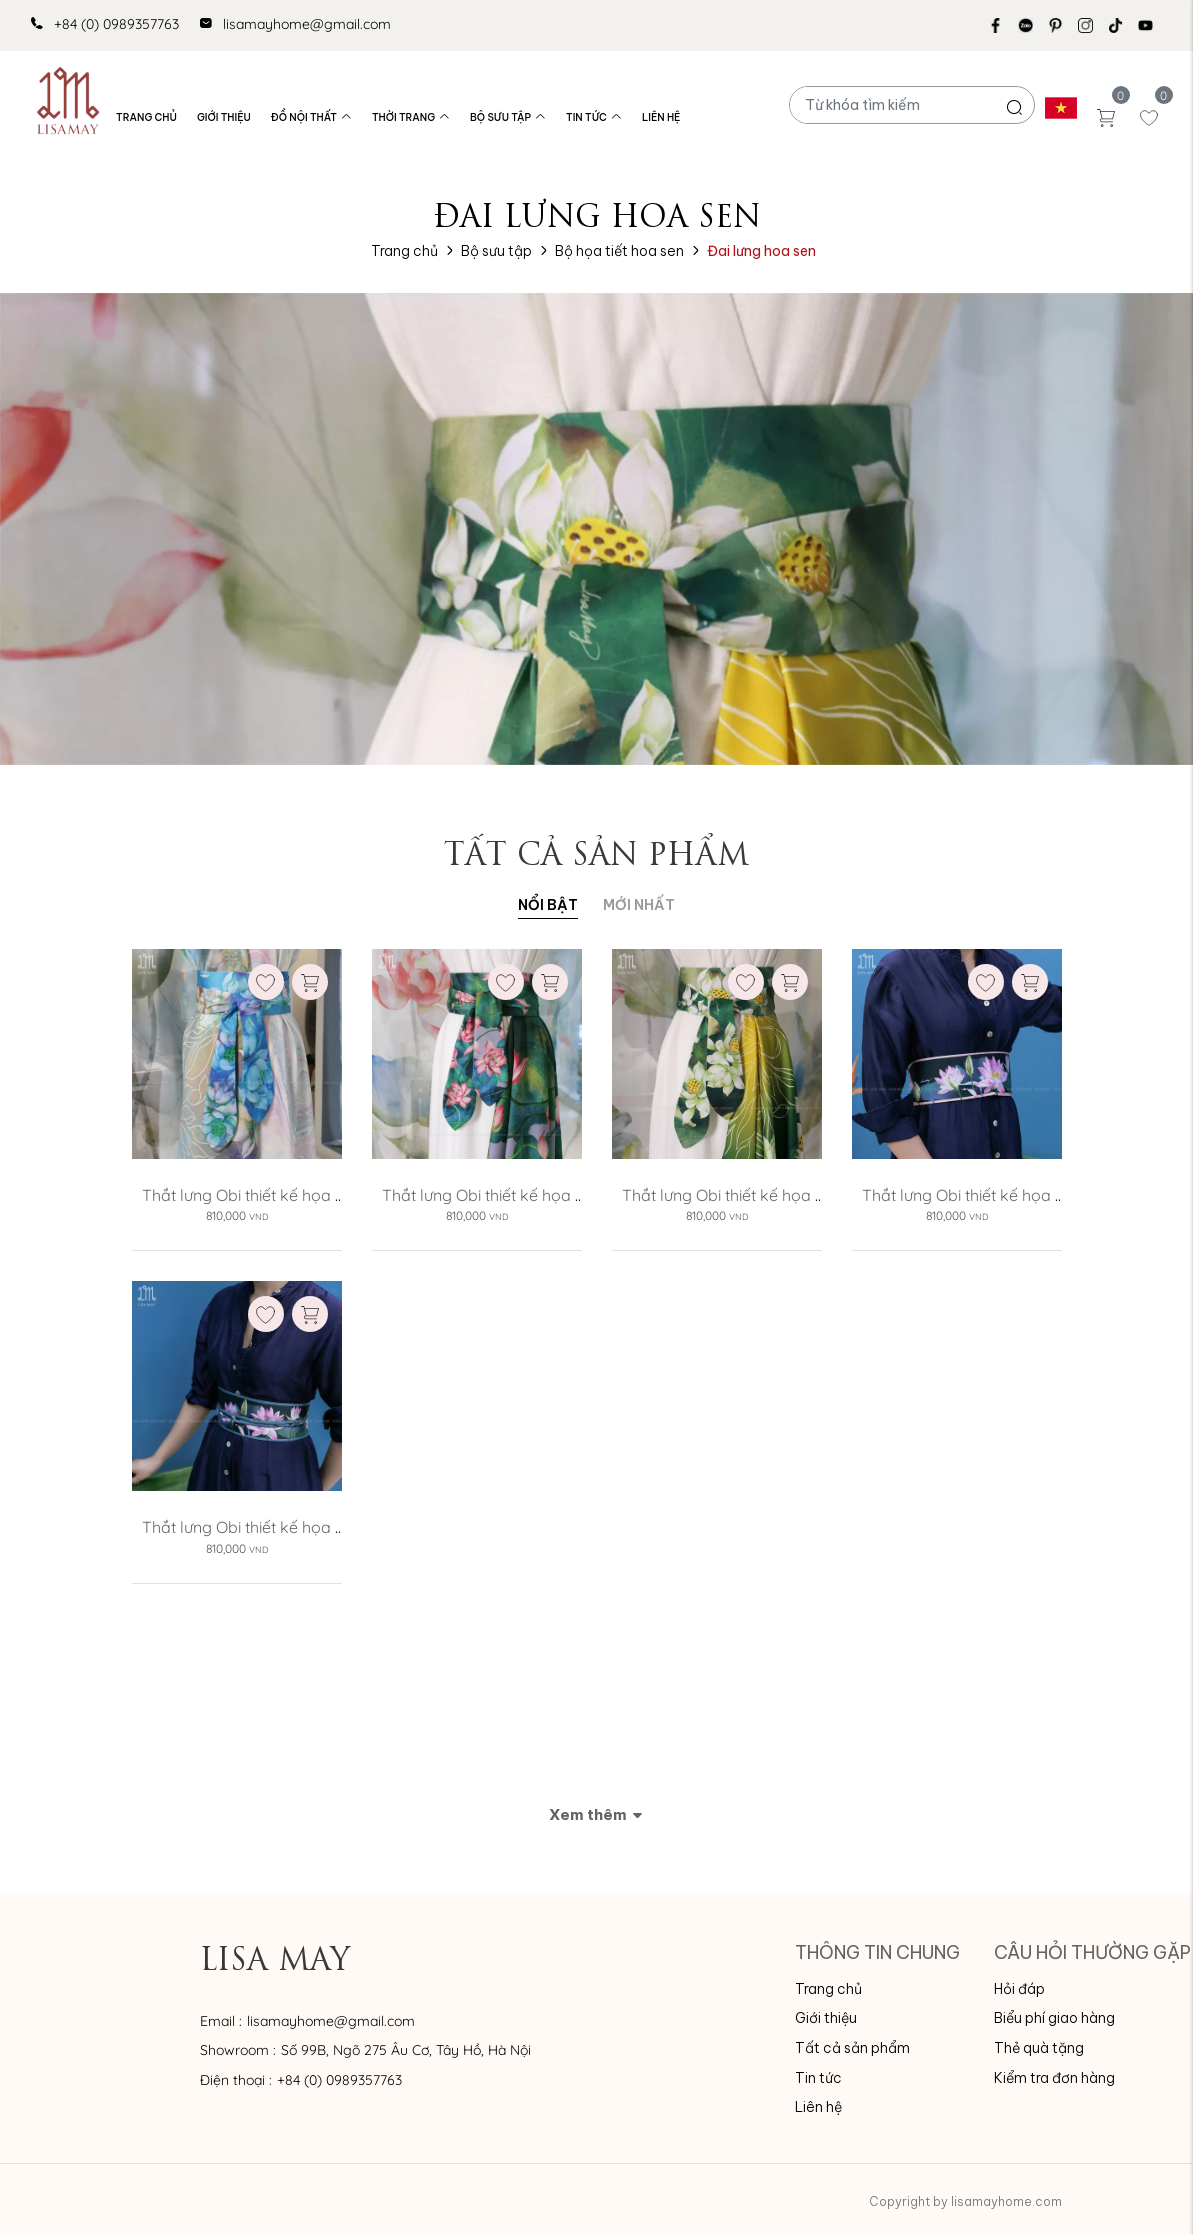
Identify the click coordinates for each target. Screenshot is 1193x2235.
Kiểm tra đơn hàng (1054, 2078)
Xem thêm (597, 1814)
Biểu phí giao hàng (1054, 2018)
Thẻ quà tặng (1039, 2048)
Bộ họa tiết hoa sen (619, 251)
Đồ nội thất (311, 117)
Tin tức (594, 117)
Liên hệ (661, 117)
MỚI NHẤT (639, 905)
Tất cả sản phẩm (852, 2048)
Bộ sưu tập (508, 117)
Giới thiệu (224, 117)
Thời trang (411, 117)
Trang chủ (146, 117)
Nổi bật (548, 905)
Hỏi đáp (1019, 1989)
